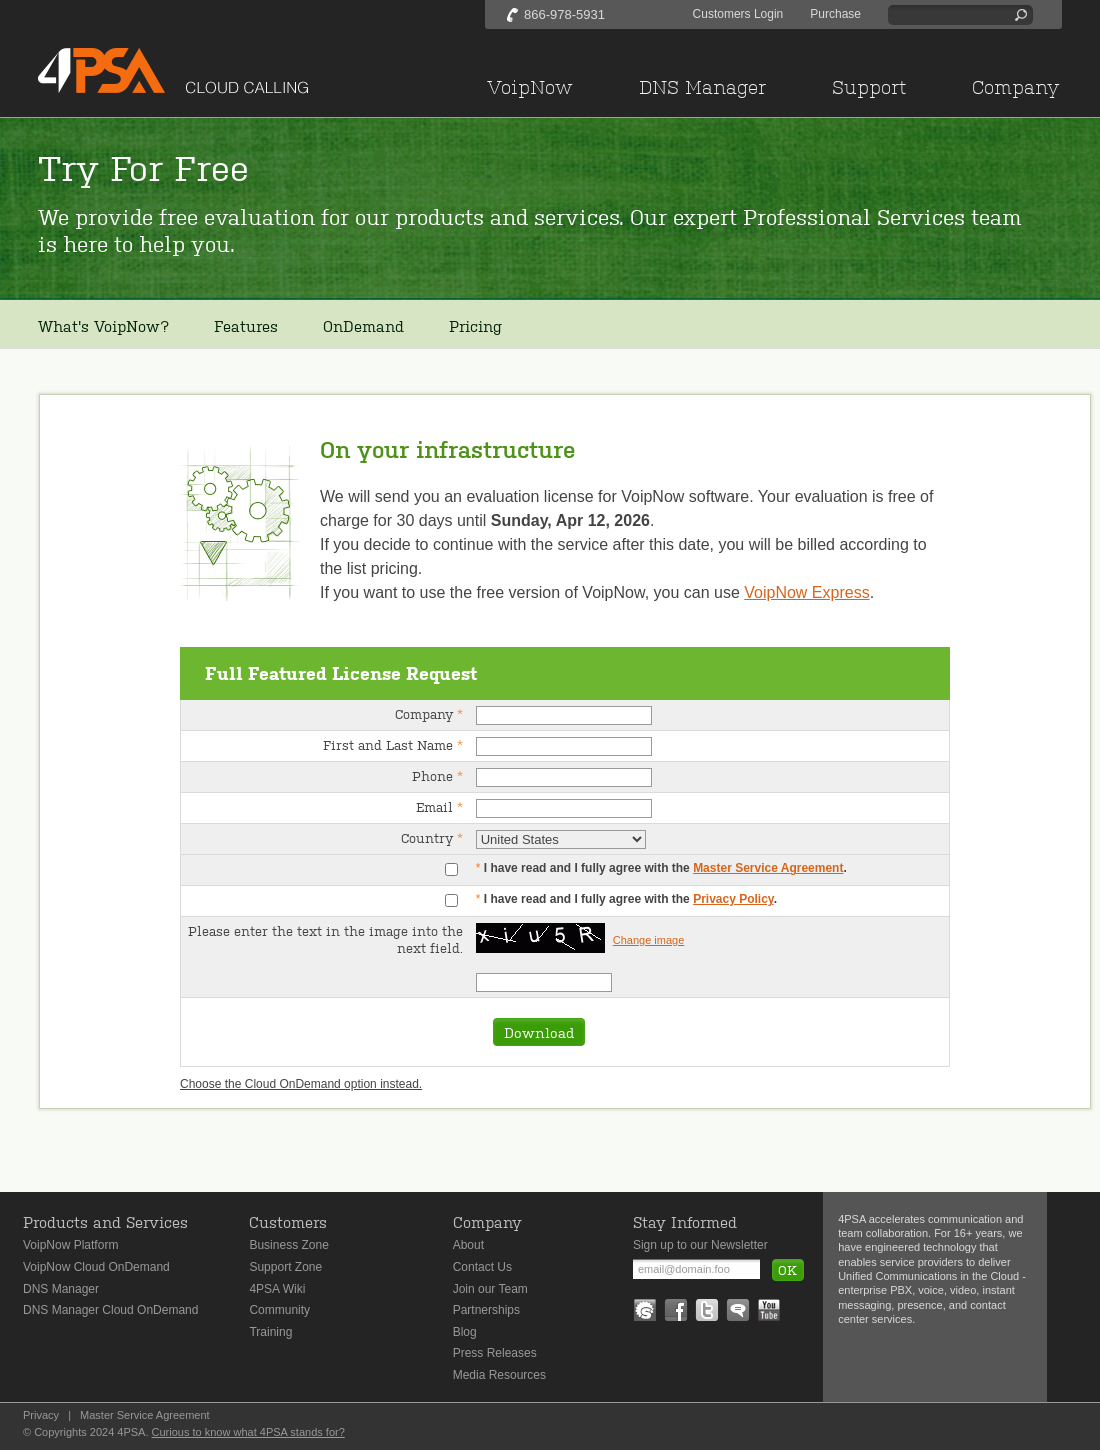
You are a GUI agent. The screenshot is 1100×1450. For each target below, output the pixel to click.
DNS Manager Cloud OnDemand (110, 1310)
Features (246, 325)
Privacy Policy (733, 899)
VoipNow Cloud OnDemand (96, 1267)
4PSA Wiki (277, 1289)
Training (270, 1332)
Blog (465, 1332)
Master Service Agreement (768, 868)
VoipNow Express (806, 592)
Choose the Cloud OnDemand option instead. (301, 1084)
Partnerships (486, 1310)
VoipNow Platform (70, 1245)
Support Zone (285, 1267)
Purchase (835, 14)
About (468, 1245)
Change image (649, 940)
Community (279, 1310)
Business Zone (288, 1245)
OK (787, 1269)
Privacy (41, 1415)
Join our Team (490, 1289)
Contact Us (482, 1267)
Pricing (475, 325)
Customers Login (738, 14)
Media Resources (499, 1375)
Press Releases (495, 1353)
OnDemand (363, 325)
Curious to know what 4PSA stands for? (248, 1432)
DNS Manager (61, 1289)
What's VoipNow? (103, 325)
